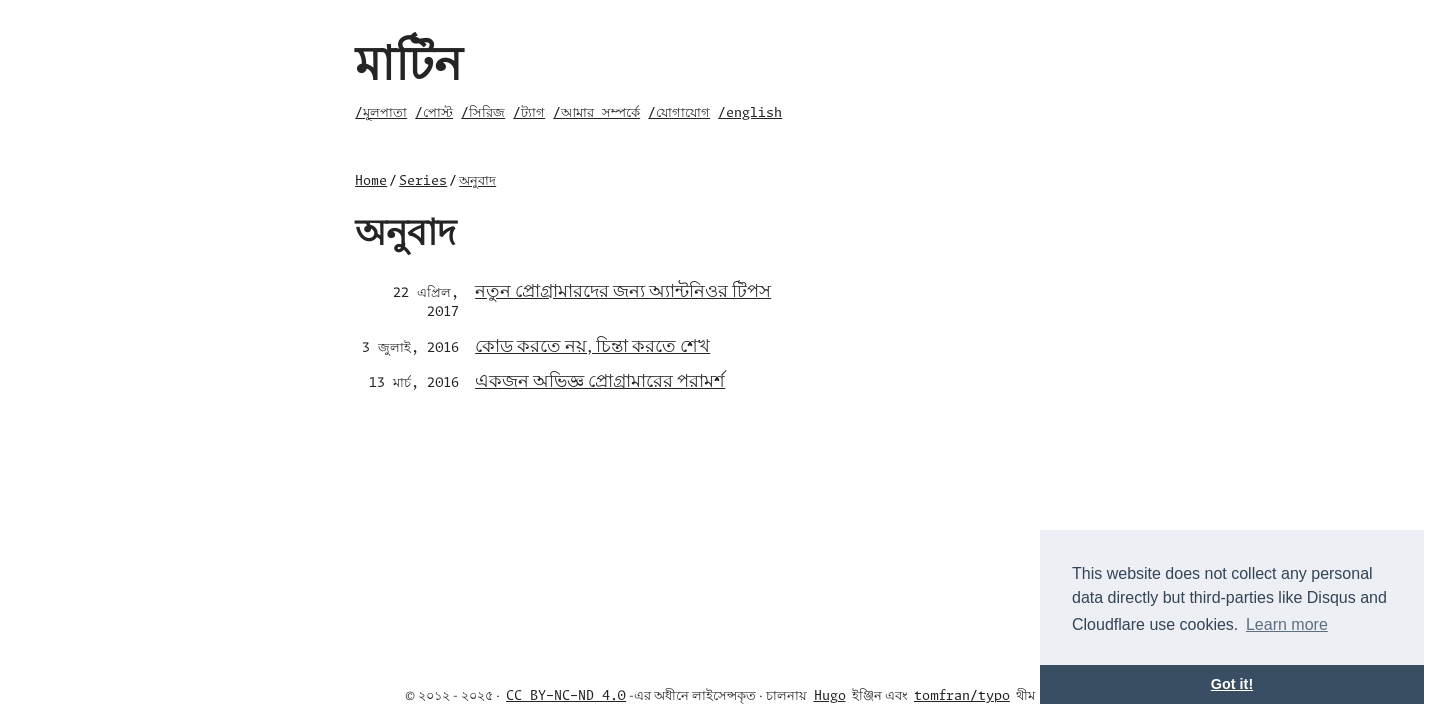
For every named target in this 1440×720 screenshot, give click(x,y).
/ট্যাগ (529, 113)
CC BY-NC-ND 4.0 (566, 696)
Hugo (830, 696)
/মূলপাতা (381, 113)
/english (750, 113)
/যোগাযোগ (679, 113)
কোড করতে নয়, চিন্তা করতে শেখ (592, 344)
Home (371, 181)
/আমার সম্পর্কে (596, 113)
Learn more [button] (1287, 624)
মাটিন (408, 59)
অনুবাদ (477, 181)
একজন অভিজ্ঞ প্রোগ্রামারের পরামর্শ (600, 379)
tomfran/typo (962, 696)
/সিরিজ (483, 113)
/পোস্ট (434, 113)
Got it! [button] (1232, 684)
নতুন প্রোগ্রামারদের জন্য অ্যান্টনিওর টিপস (623, 289)
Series (423, 181)
